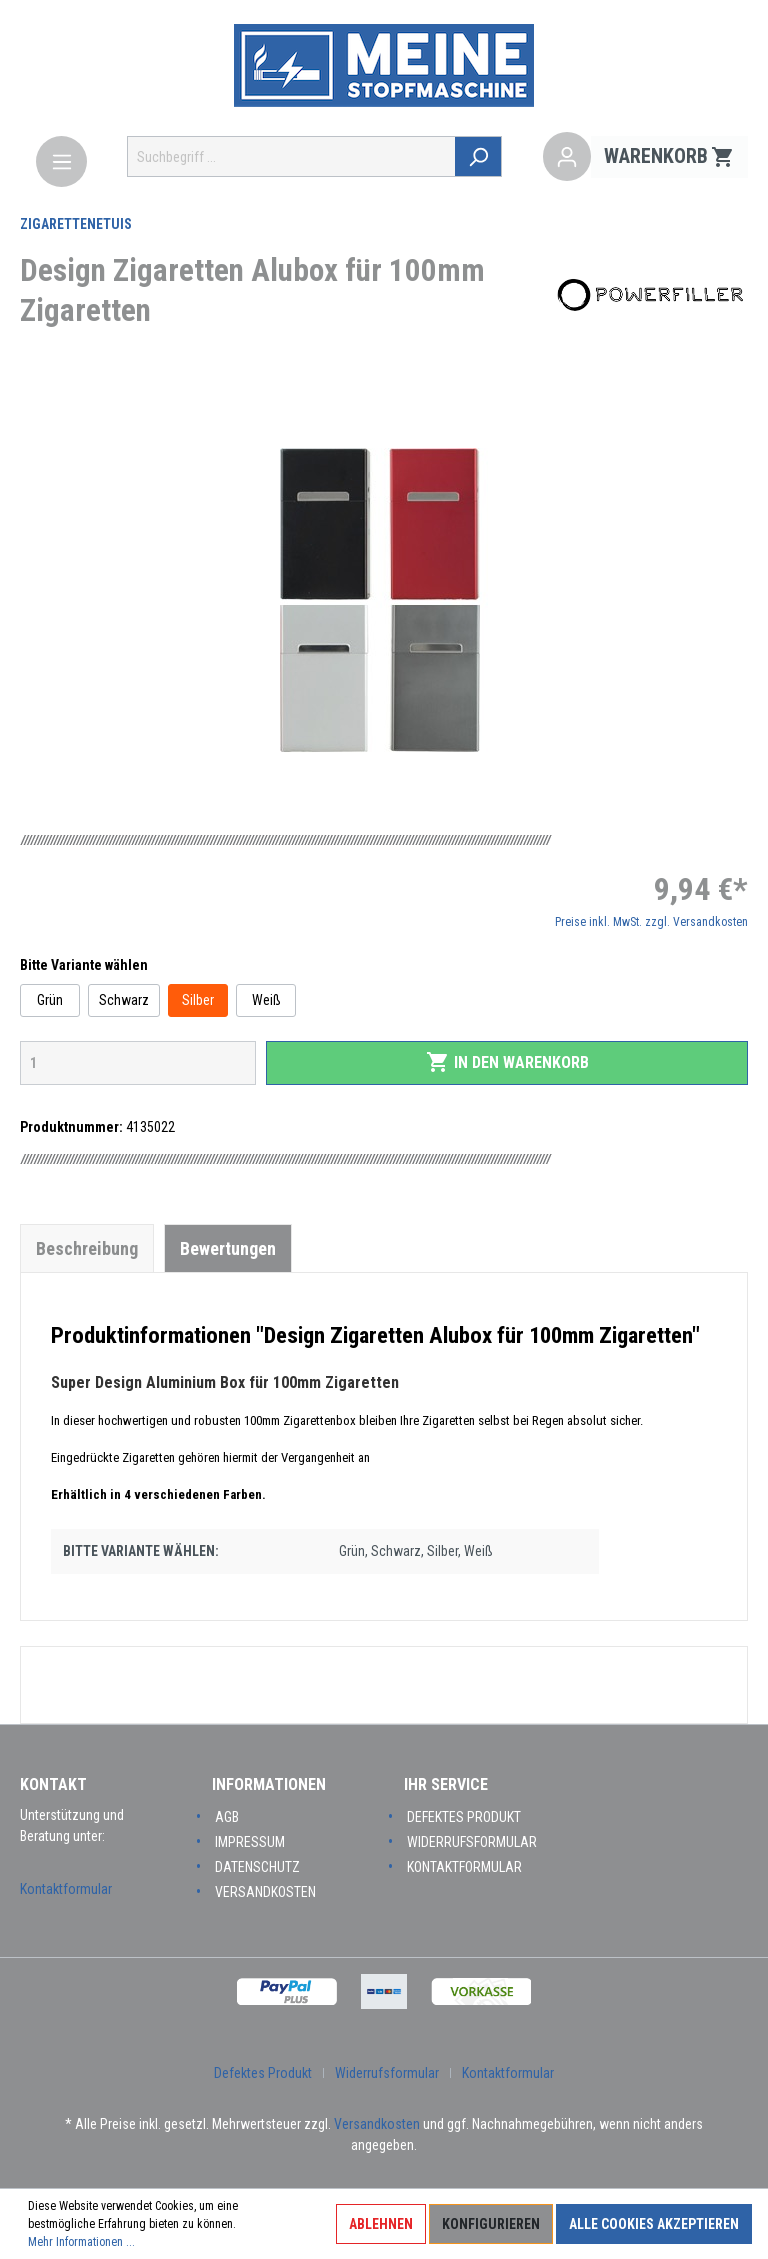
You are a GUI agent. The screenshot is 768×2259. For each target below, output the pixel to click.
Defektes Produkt (464, 1817)
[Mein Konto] (567, 157)
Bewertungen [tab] (228, 1248)
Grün (50, 1000)
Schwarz (124, 1000)
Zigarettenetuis (76, 224)
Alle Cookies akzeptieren (654, 2224)
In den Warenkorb (507, 1062)
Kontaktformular (66, 1889)
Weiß (266, 1000)
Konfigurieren (491, 2224)
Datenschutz (257, 1867)
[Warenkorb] (669, 157)
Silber (198, 1000)
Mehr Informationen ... (81, 2242)
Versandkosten (265, 1892)
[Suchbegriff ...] (292, 156)
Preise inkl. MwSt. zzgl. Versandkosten (651, 922)
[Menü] (61, 161)
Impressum (250, 1842)
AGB (227, 1817)
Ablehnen (381, 2224)
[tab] (87, 1248)
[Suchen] (479, 156)
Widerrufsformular (472, 1842)
